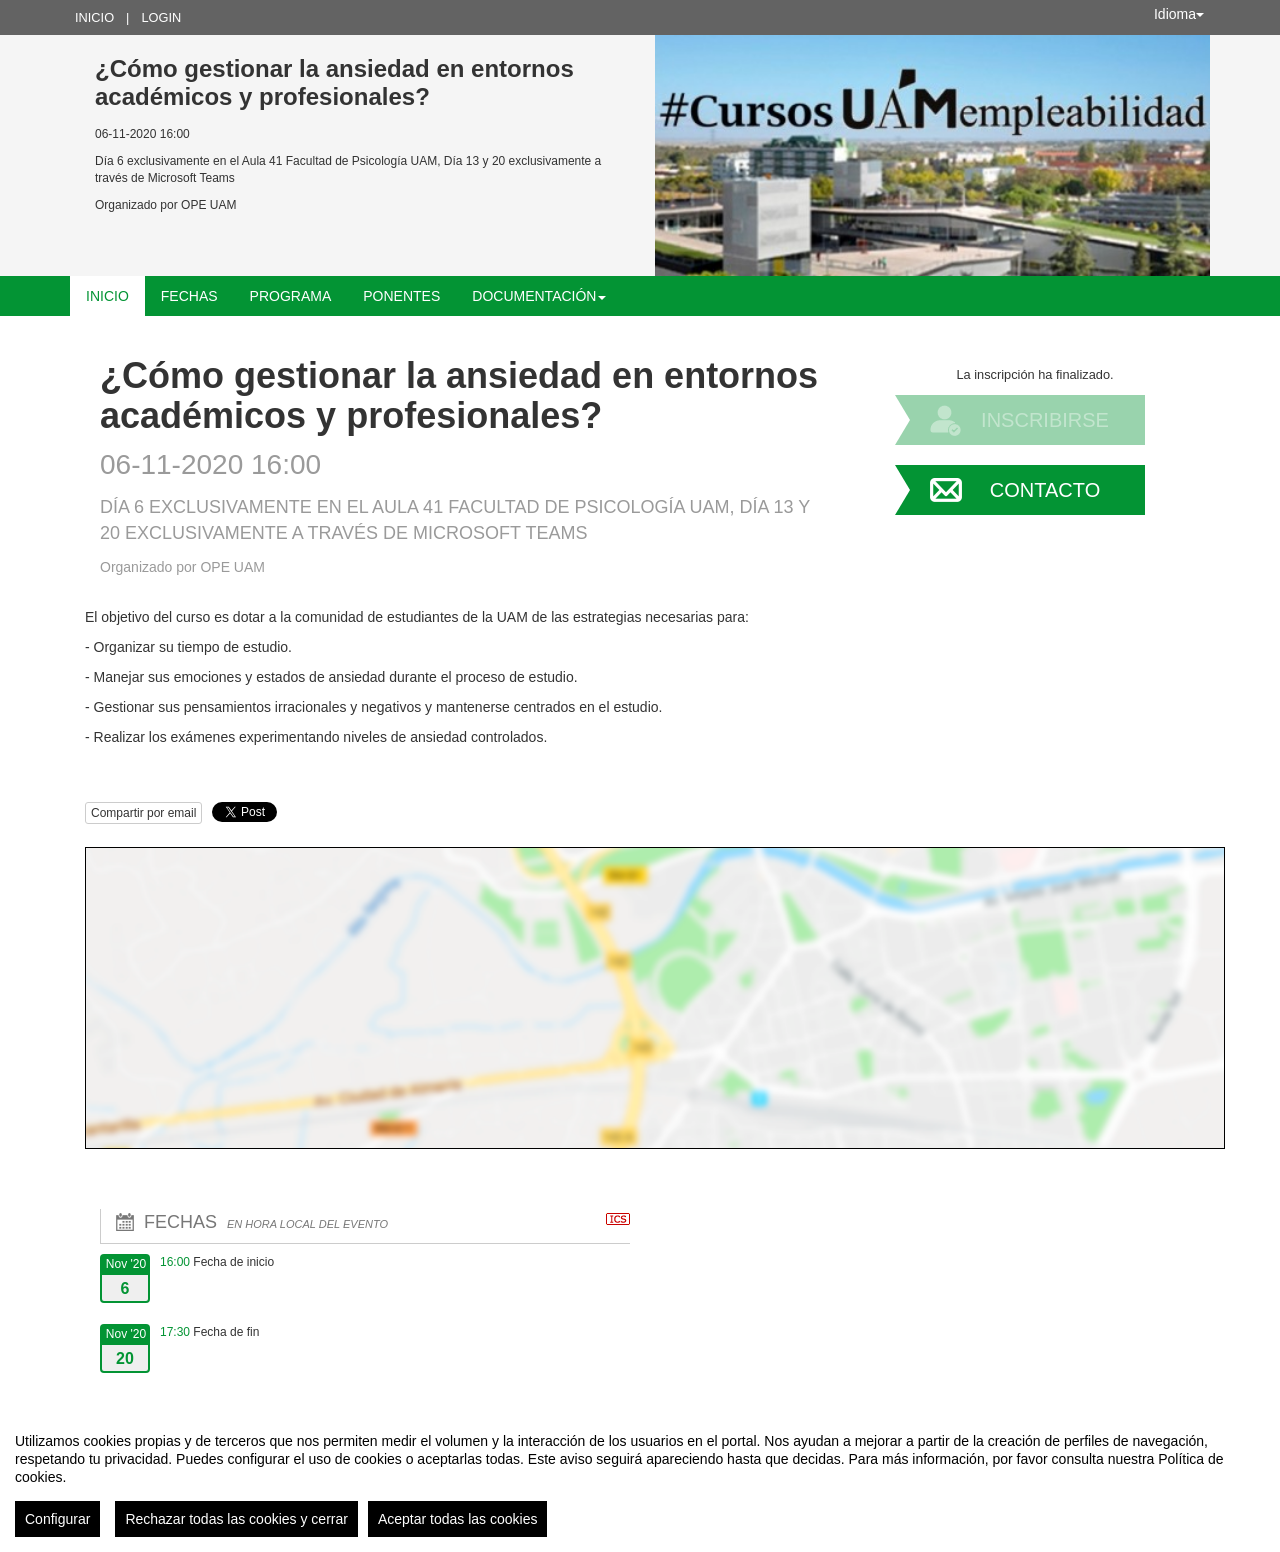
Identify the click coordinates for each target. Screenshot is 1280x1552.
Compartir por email (143, 813)
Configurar (57, 1519)
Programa (291, 296)
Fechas (189, 296)
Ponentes (401, 296)
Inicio (94, 17)
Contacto (1045, 490)
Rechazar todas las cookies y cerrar (236, 1519)
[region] (640, 1477)
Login (161, 17)
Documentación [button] (539, 296)
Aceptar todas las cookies (458, 1519)
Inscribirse (1045, 420)
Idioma (1179, 14)
